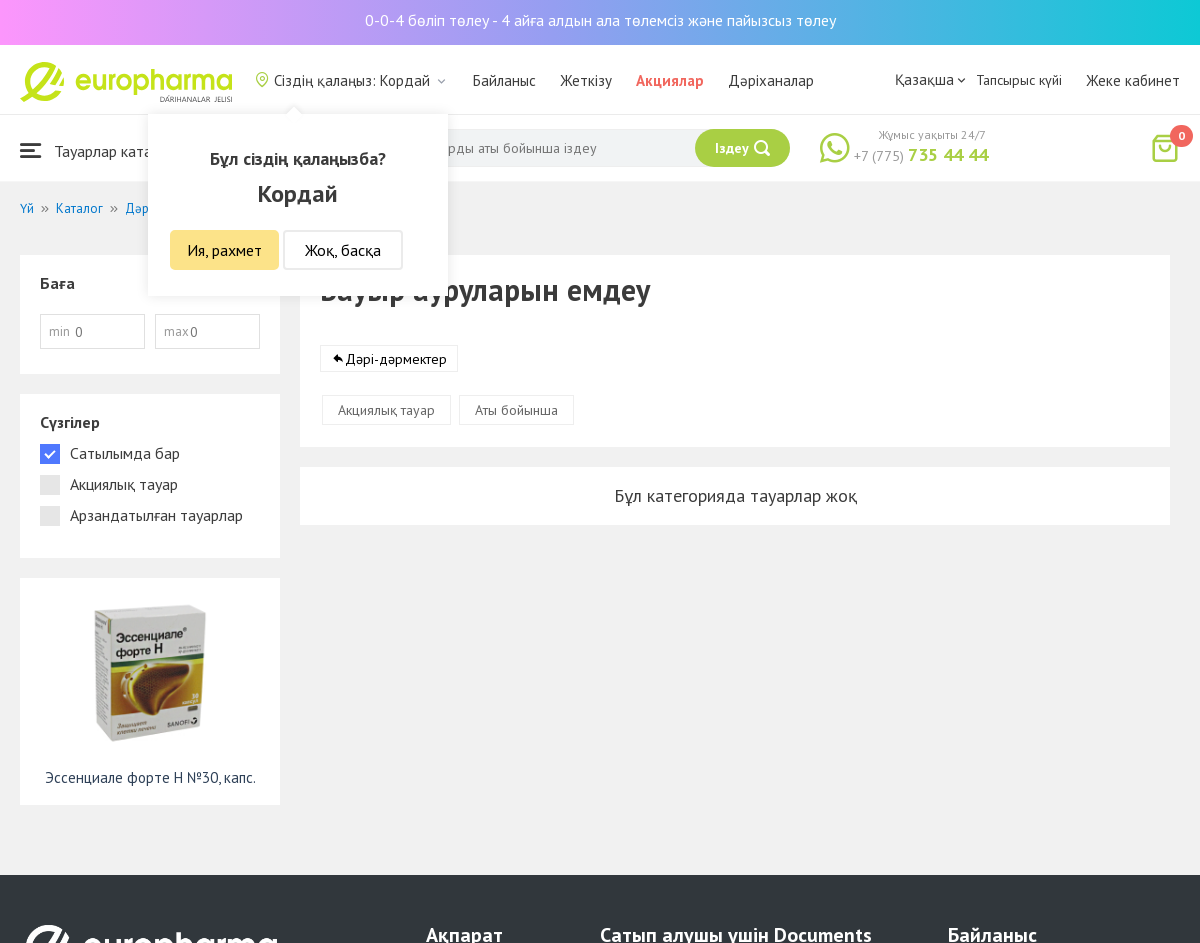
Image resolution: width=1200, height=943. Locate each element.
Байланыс (504, 80)
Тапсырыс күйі (1019, 80)
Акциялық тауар (386, 410)
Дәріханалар (771, 80)
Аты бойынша (516, 410)
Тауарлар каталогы (102, 150)
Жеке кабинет (1133, 80)
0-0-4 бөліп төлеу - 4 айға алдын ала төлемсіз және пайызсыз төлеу (600, 20)
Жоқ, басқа (343, 250)
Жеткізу (586, 80)
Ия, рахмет (224, 250)
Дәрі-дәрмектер (396, 359)
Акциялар (670, 80)
